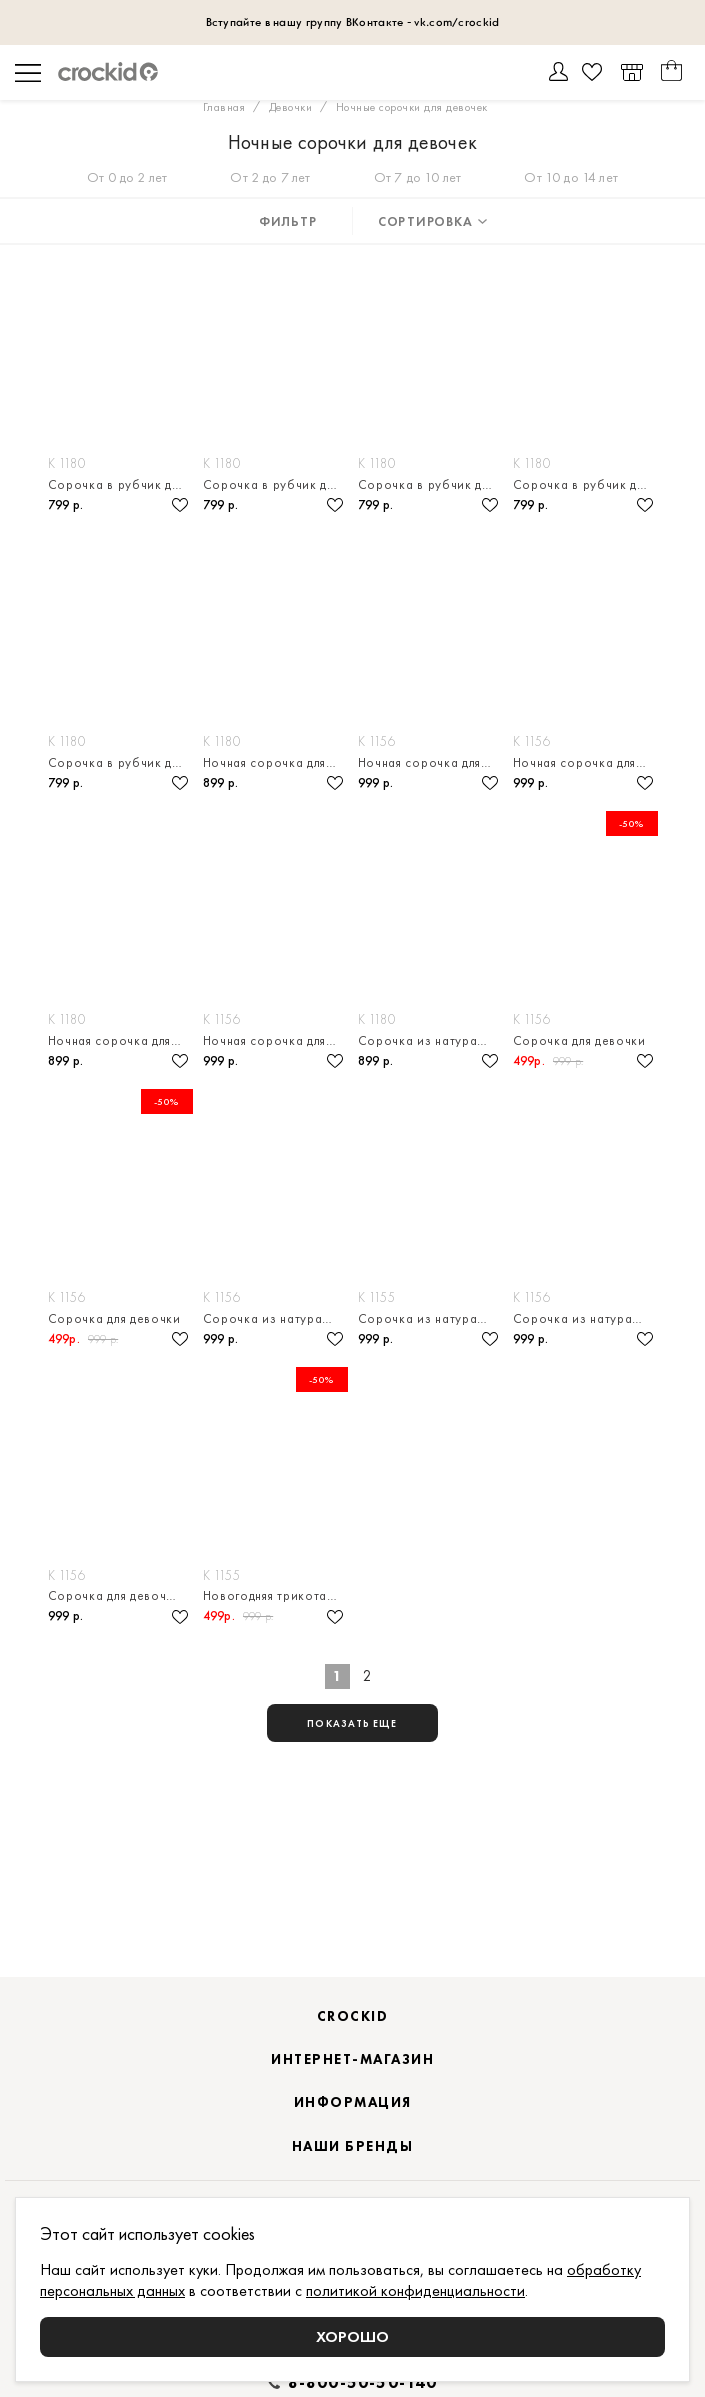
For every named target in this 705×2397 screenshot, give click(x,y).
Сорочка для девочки (579, 1040)
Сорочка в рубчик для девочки (120, 484)
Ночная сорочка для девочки (275, 762)
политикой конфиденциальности (415, 2290)
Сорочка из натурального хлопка (430, 1040)
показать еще (352, 1723)
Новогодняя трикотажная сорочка (275, 1595)
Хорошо (352, 2336)
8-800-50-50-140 (363, 2383)
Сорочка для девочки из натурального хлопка (120, 1595)
